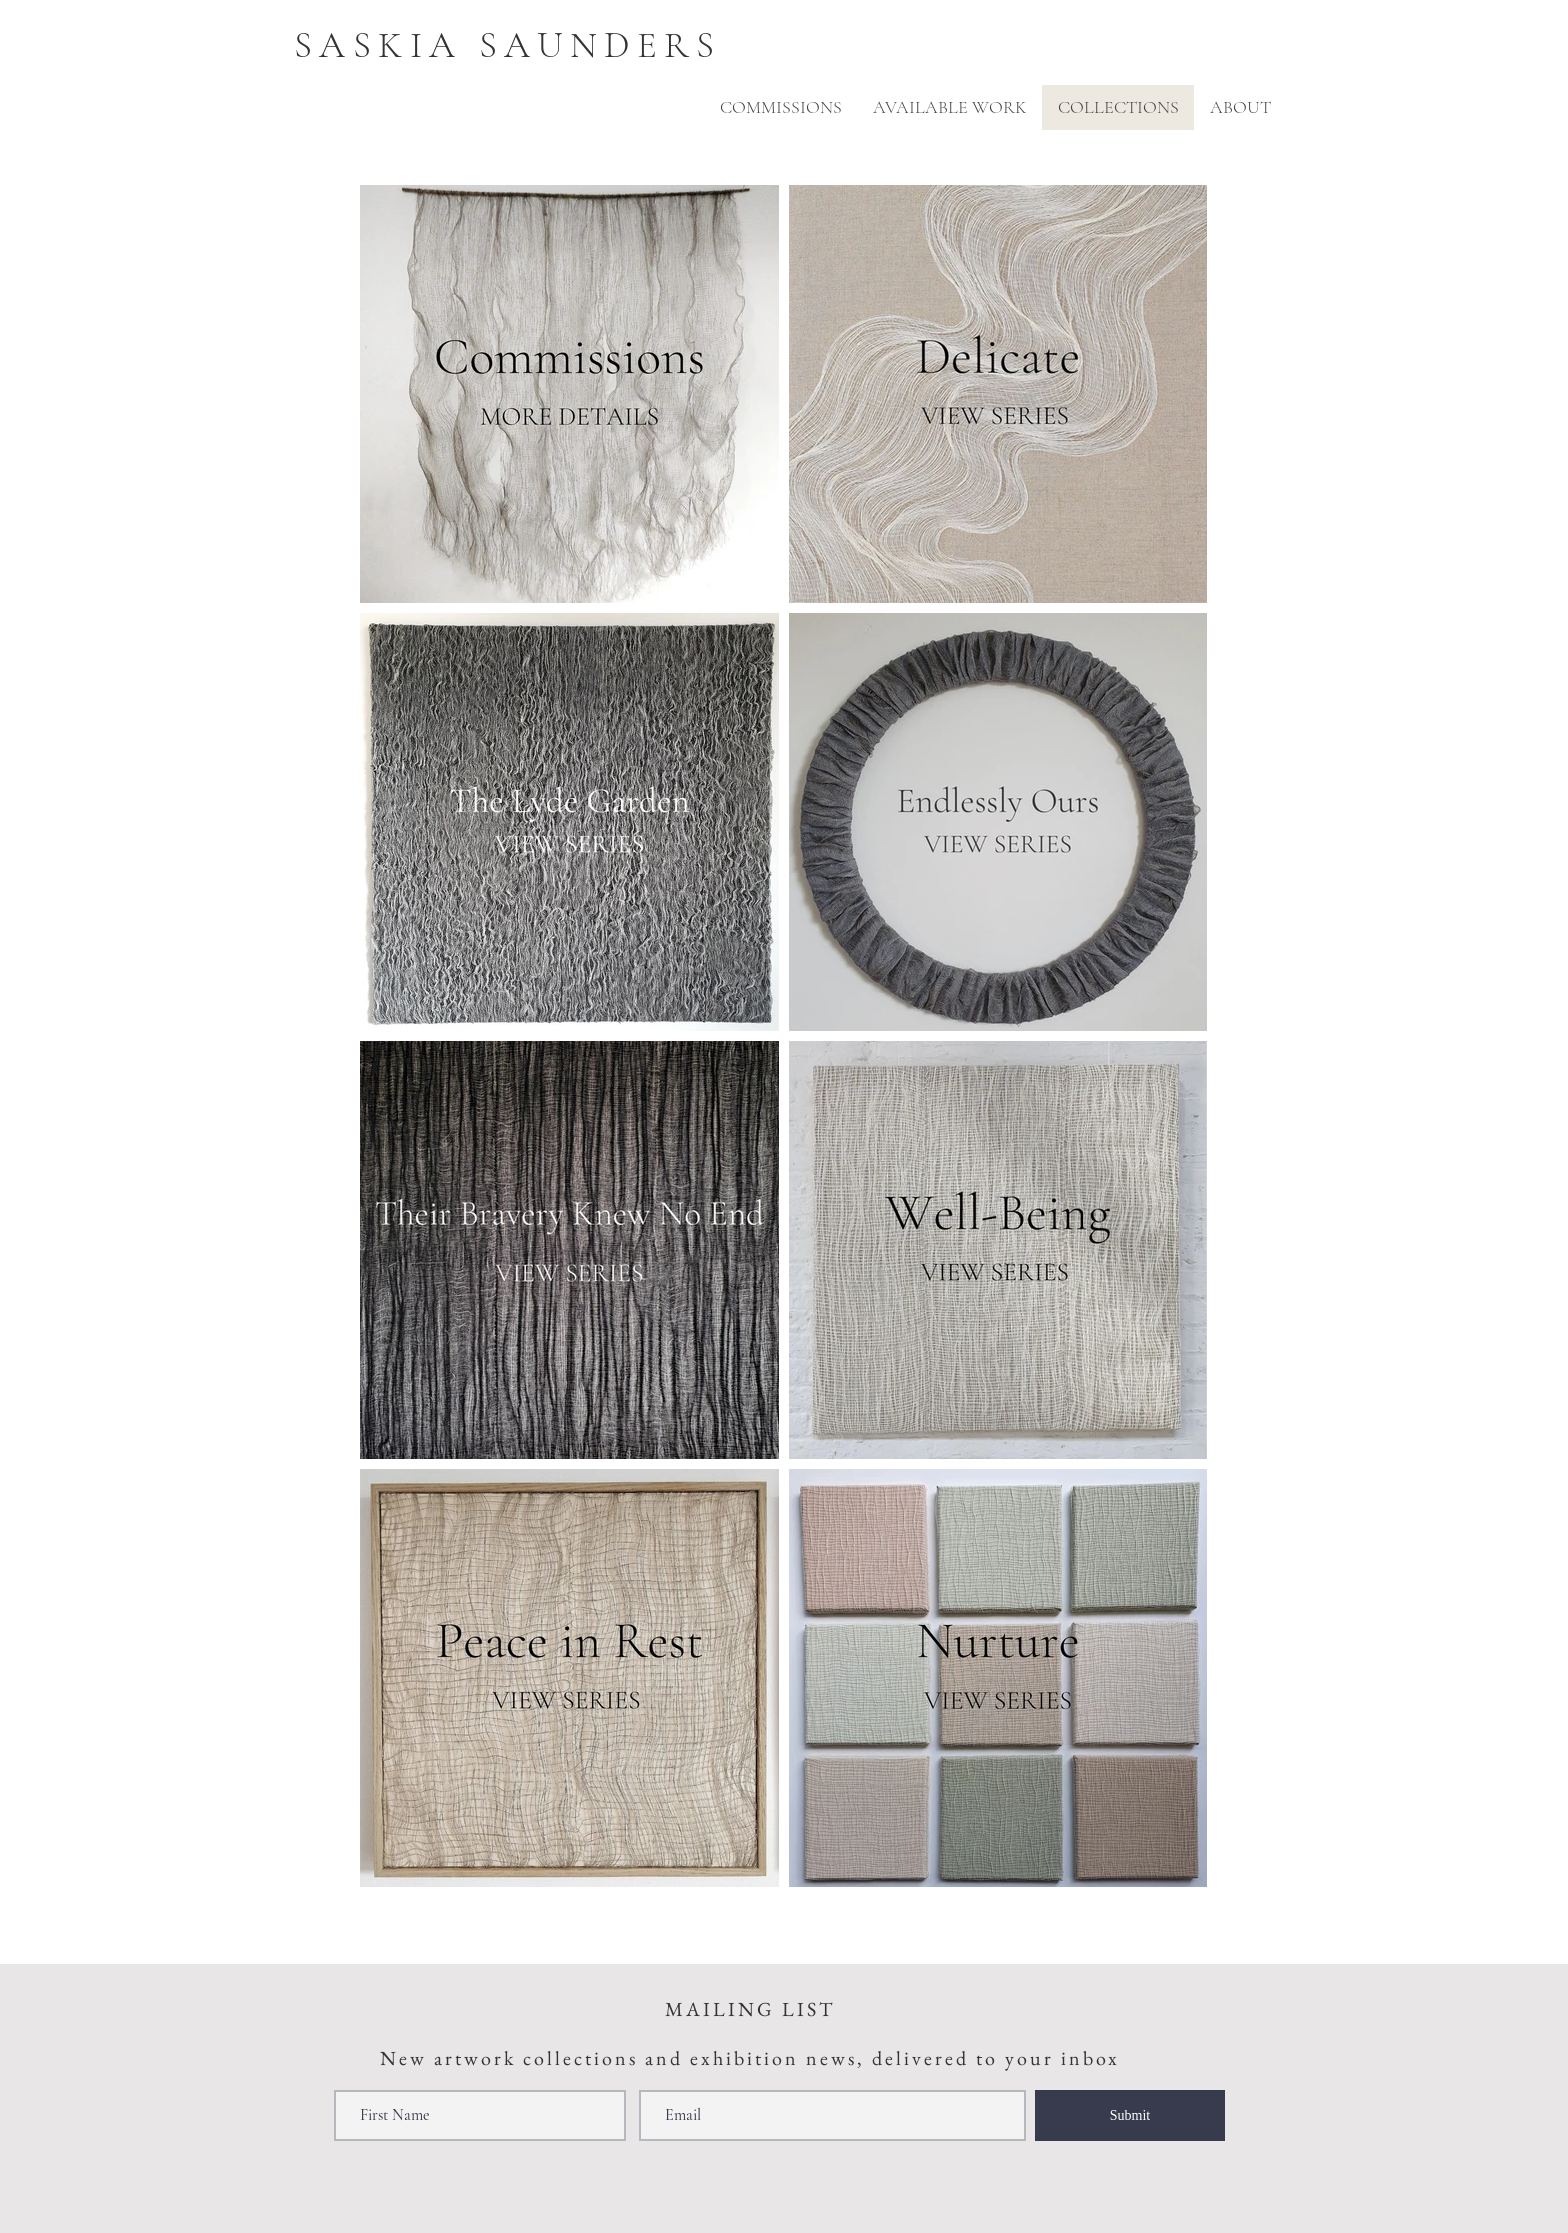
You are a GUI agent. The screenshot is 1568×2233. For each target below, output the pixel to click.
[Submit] (1130, 2115)
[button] (1240, 107)
